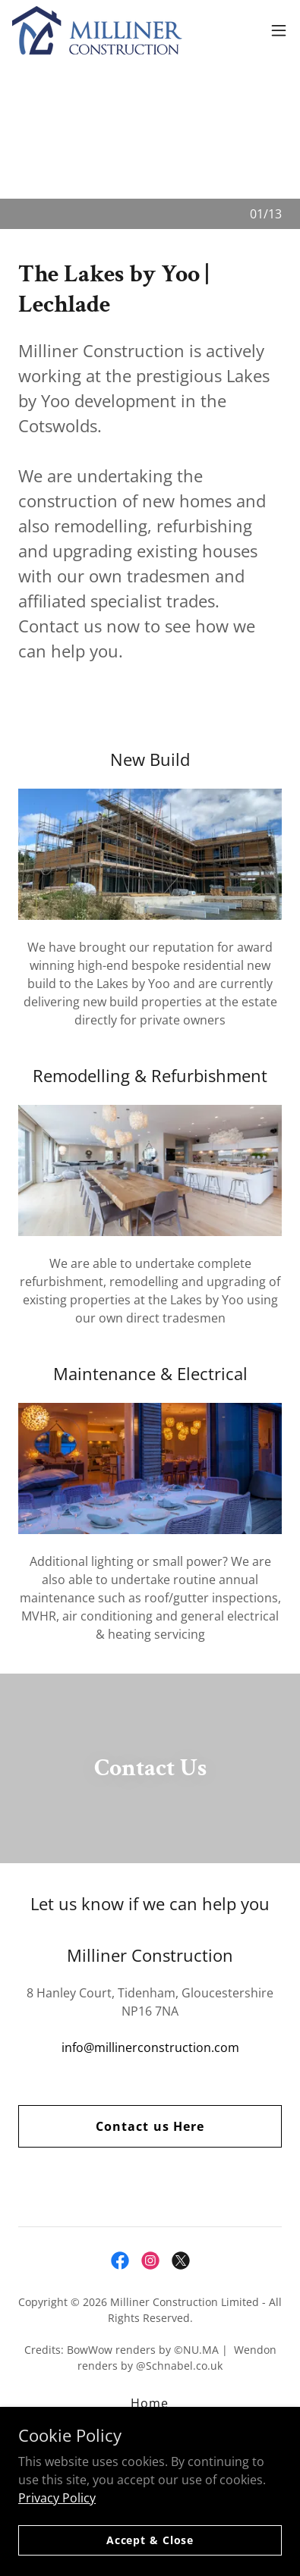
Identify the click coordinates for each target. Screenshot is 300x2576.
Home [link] (150, 2403)
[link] (97, 30)
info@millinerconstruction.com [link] (150, 2047)
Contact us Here (150, 2126)
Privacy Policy (57, 2497)
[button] (279, 30)
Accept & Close (150, 2540)
